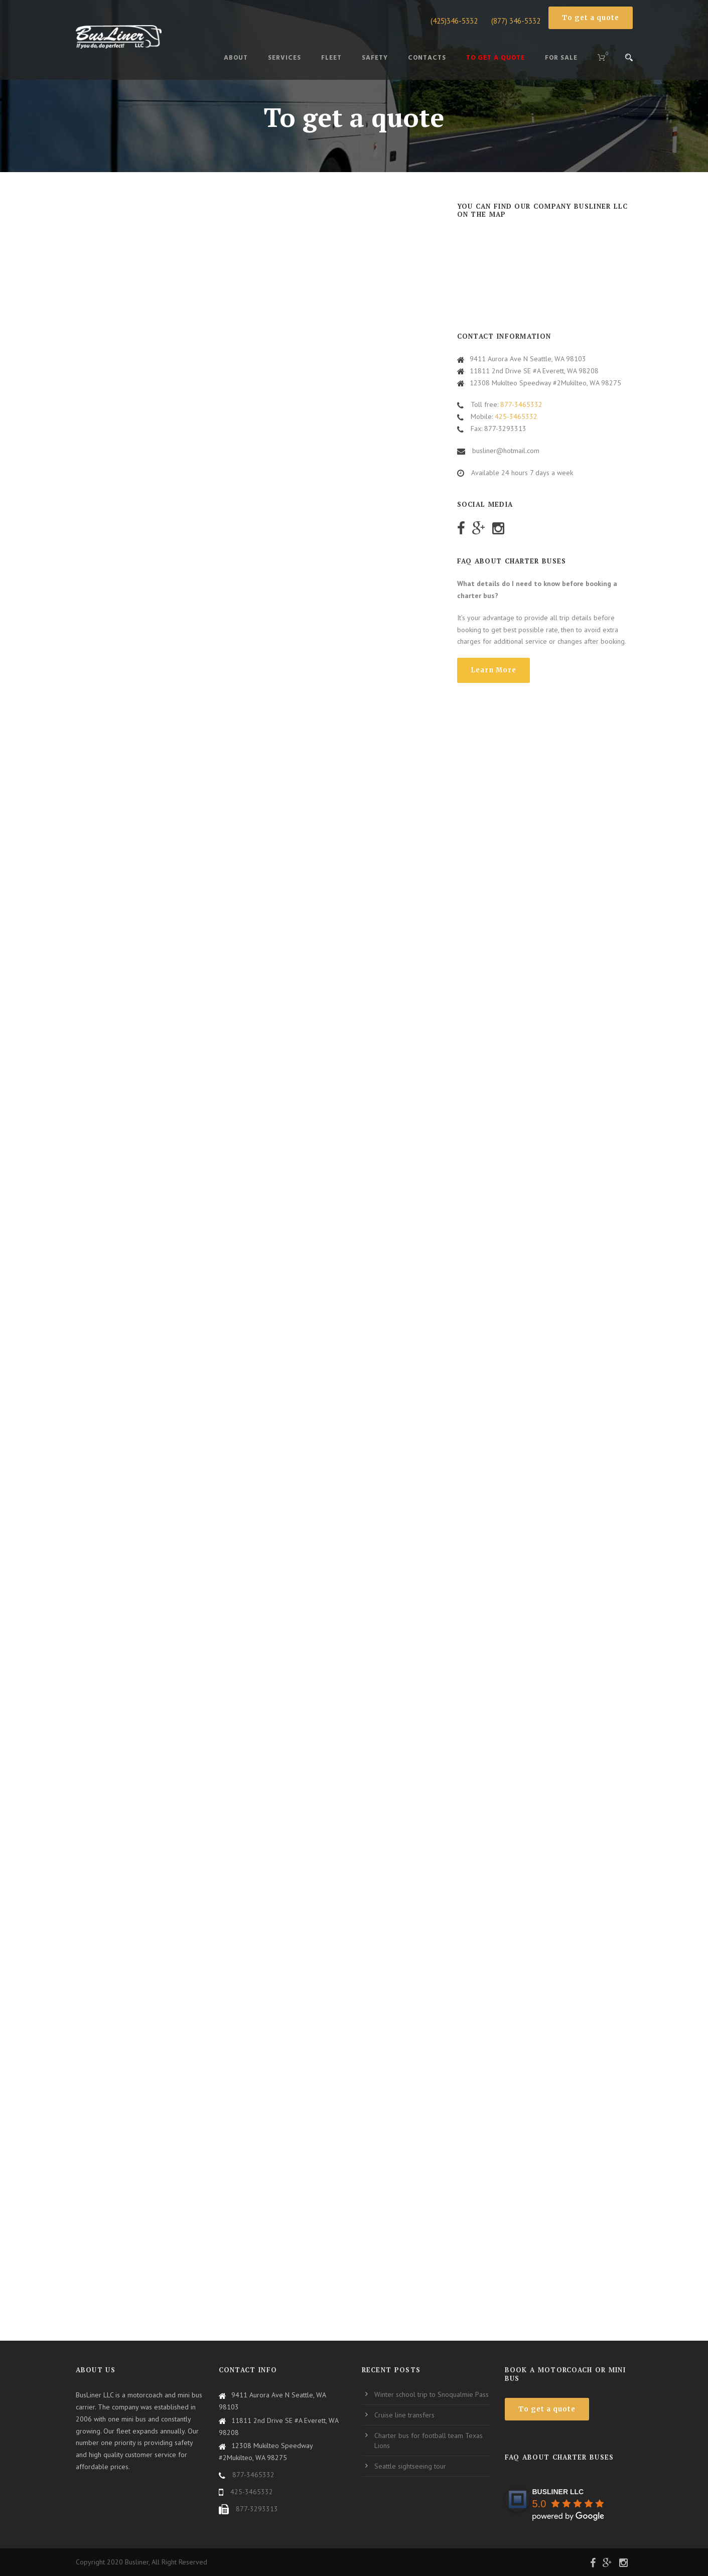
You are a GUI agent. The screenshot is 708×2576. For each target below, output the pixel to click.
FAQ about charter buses (559, 2457)
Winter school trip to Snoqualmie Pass (431, 2394)
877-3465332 (521, 404)
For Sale (561, 58)
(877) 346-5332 (515, 21)
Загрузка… (259, 1256)
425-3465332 (516, 416)
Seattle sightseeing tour (410, 2466)
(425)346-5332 (454, 21)
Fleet (331, 58)
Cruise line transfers (404, 2414)
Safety (375, 58)
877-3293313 (257, 2508)
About (236, 58)
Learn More (493, 670)
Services (284, 58)
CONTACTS (427, 58)
